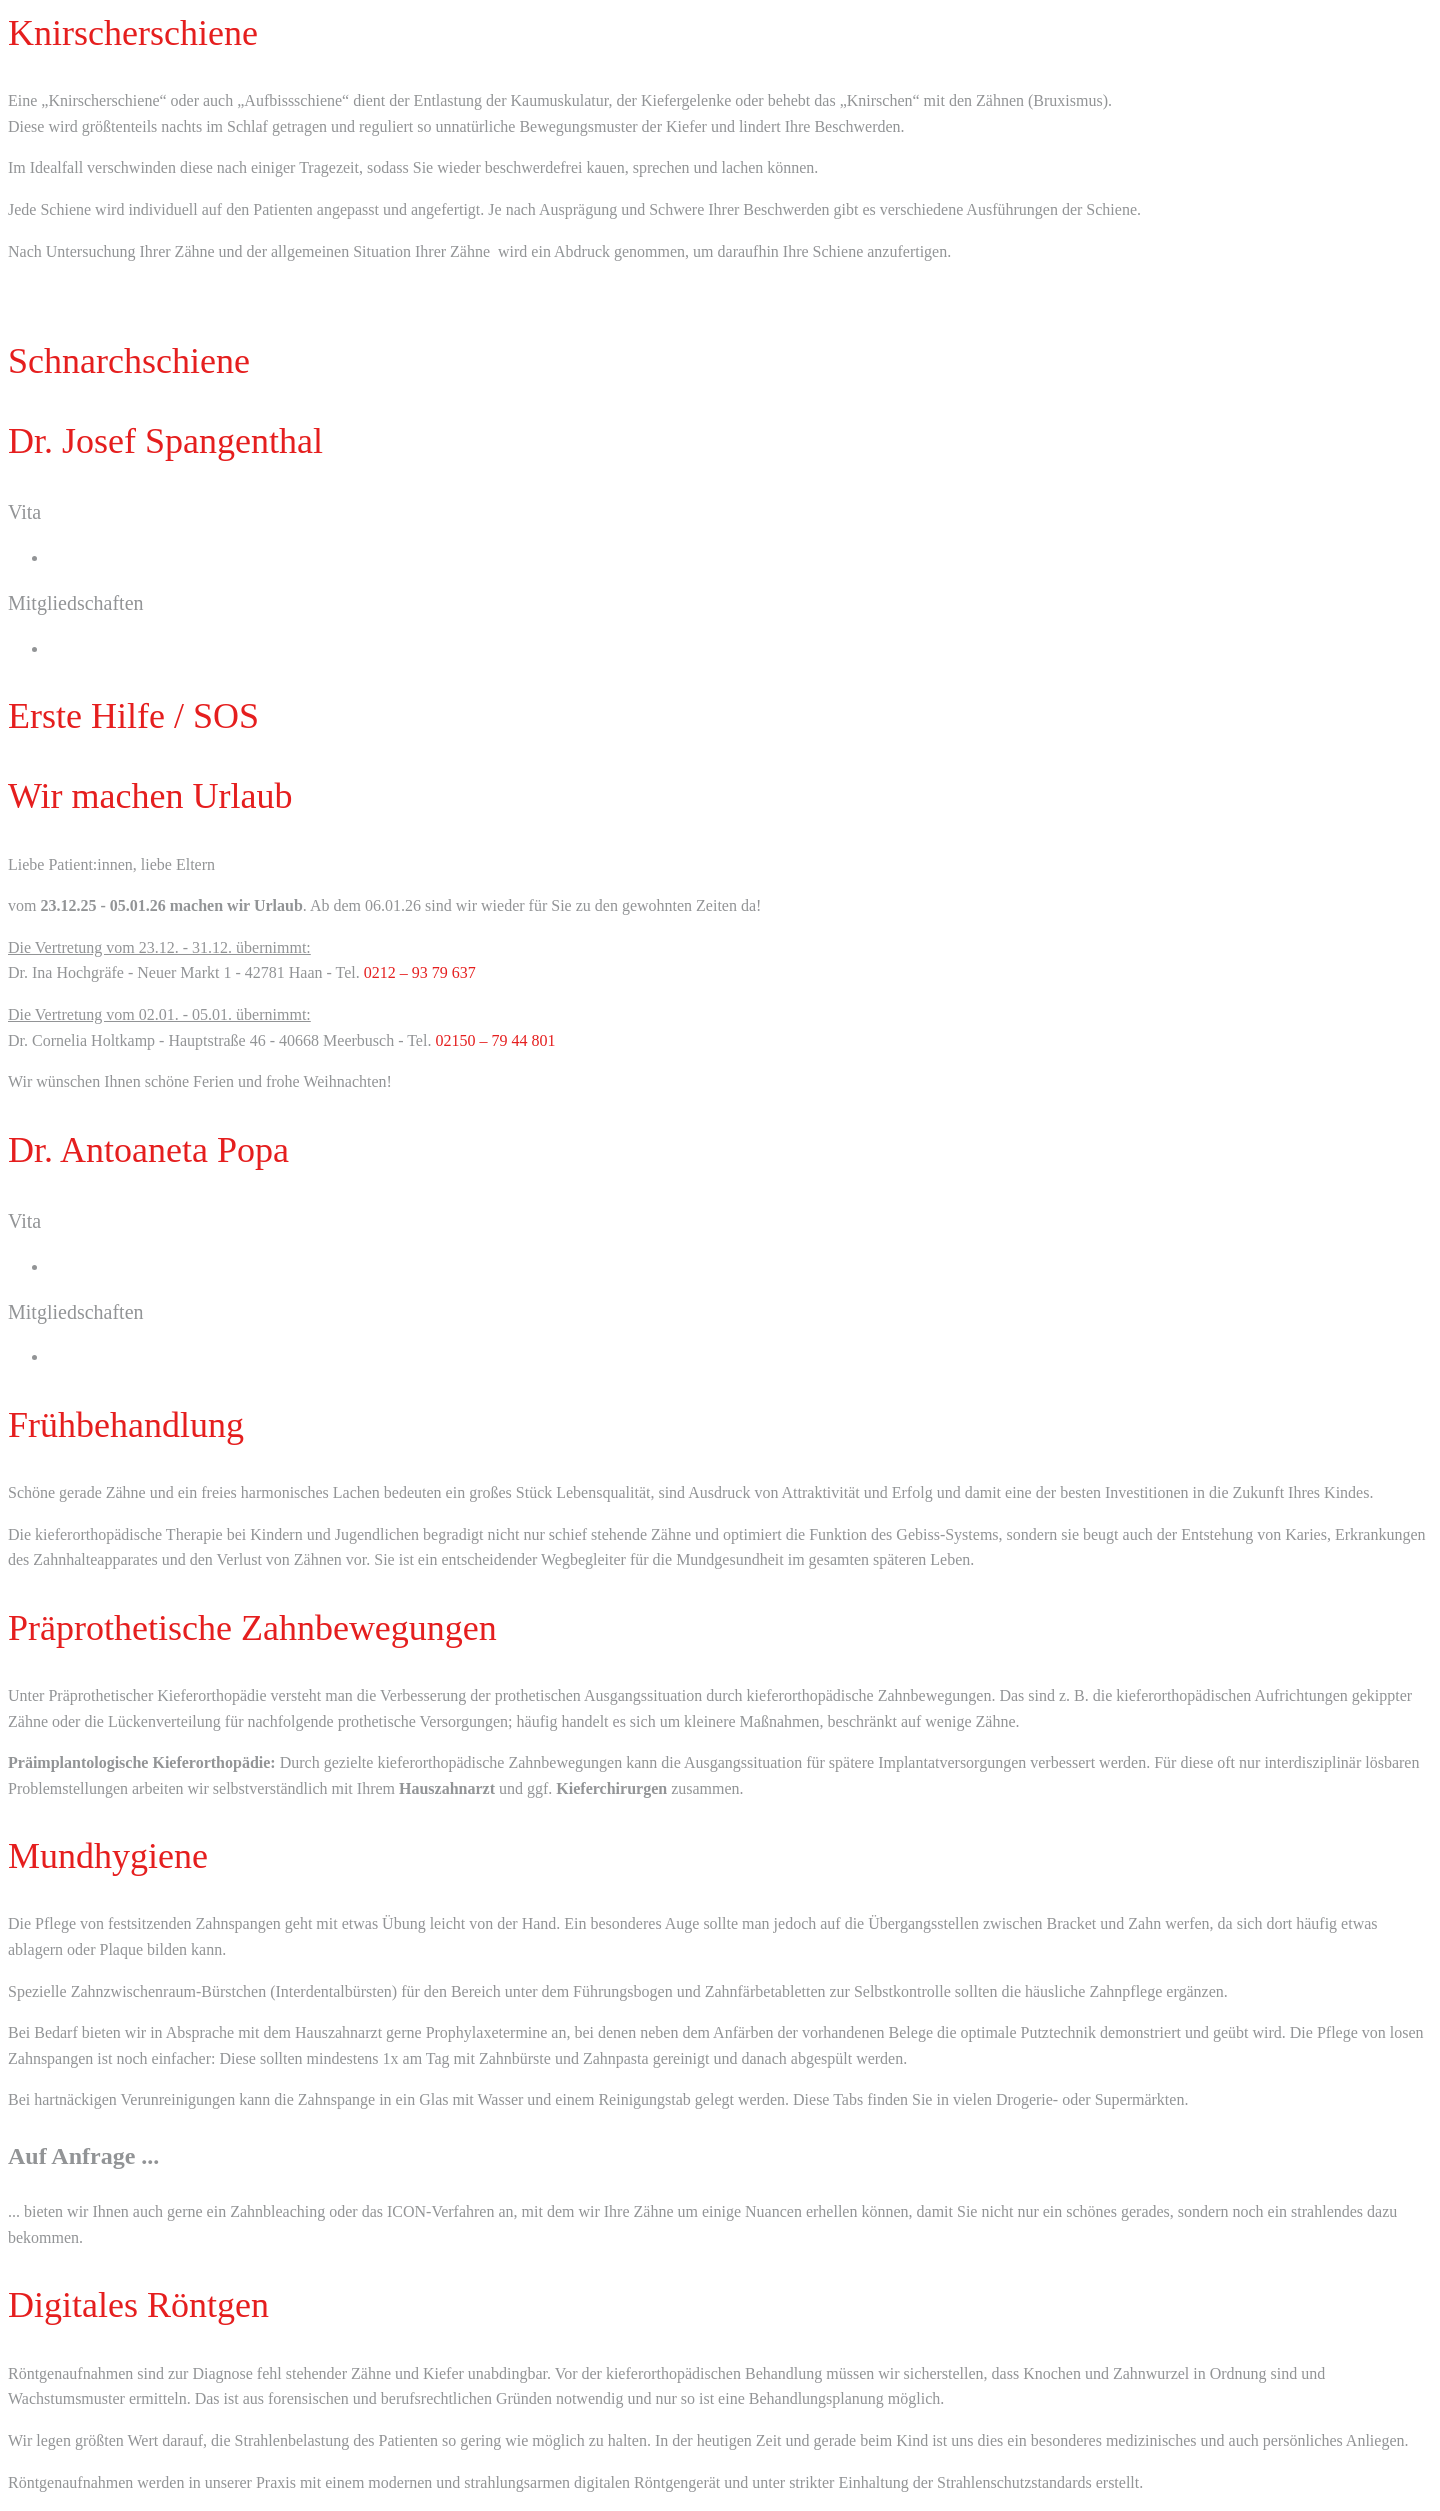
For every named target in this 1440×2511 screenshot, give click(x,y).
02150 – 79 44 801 (495, 1040)
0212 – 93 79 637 (420, 972)
